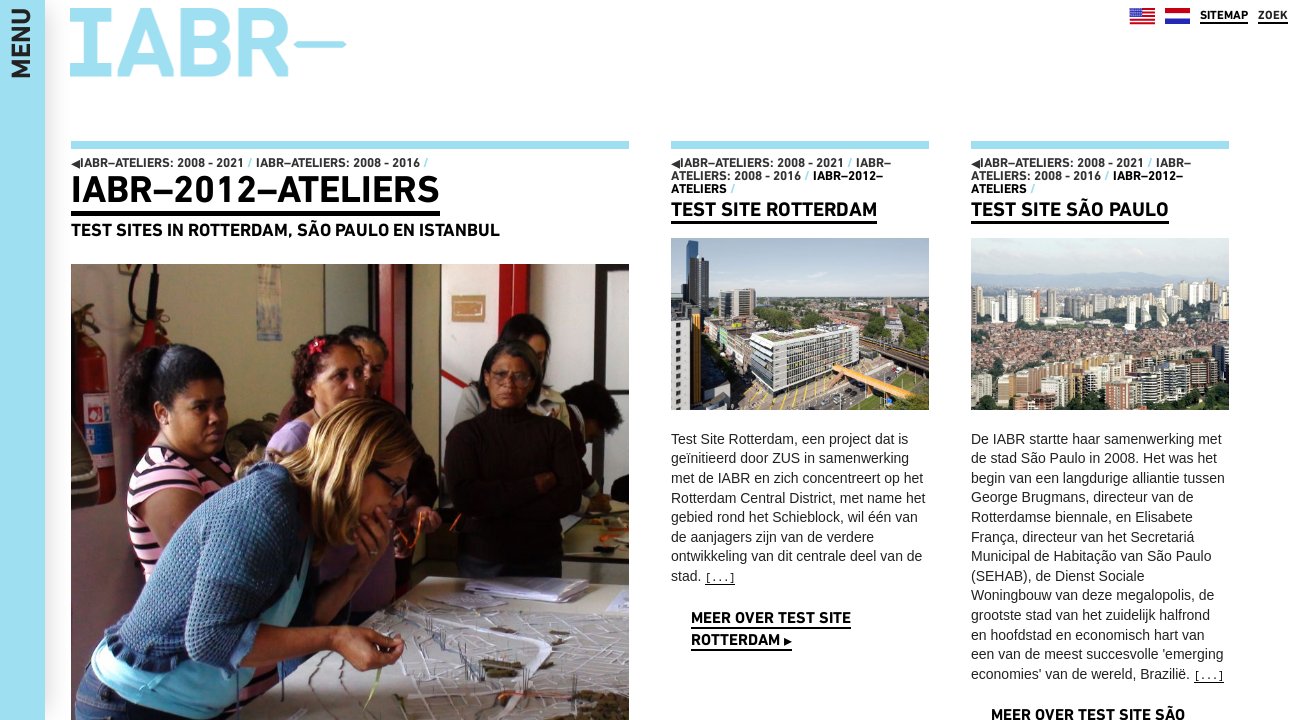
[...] (720, 578)
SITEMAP (1224, 15)
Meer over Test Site (771, 629)
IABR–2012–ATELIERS (255, 189)
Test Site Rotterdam (774, 209)
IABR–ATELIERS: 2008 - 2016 (338, 162)
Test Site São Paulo (1070, 209)
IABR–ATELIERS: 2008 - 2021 (157, 162)
